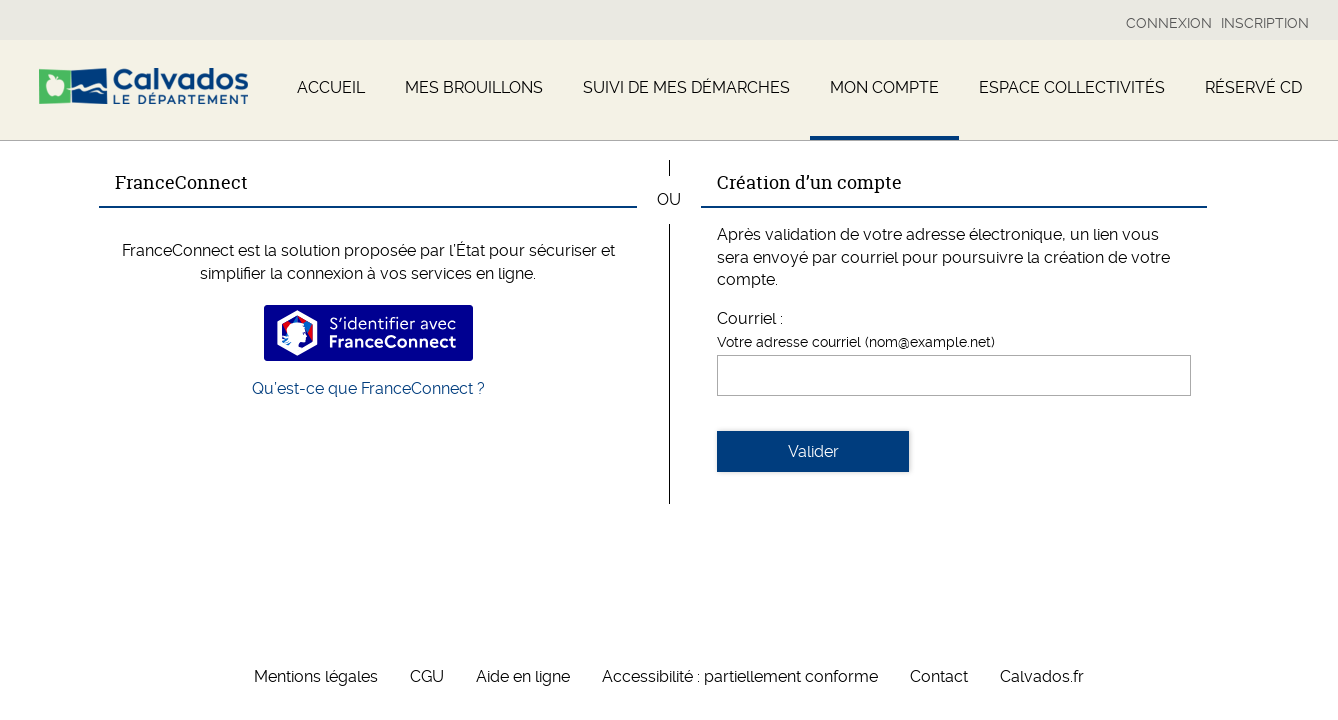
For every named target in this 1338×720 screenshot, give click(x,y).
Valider (813, 451)
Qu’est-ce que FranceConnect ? (368, 388)
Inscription (1265, 23)
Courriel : (750, 318)
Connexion (1169, 23)
